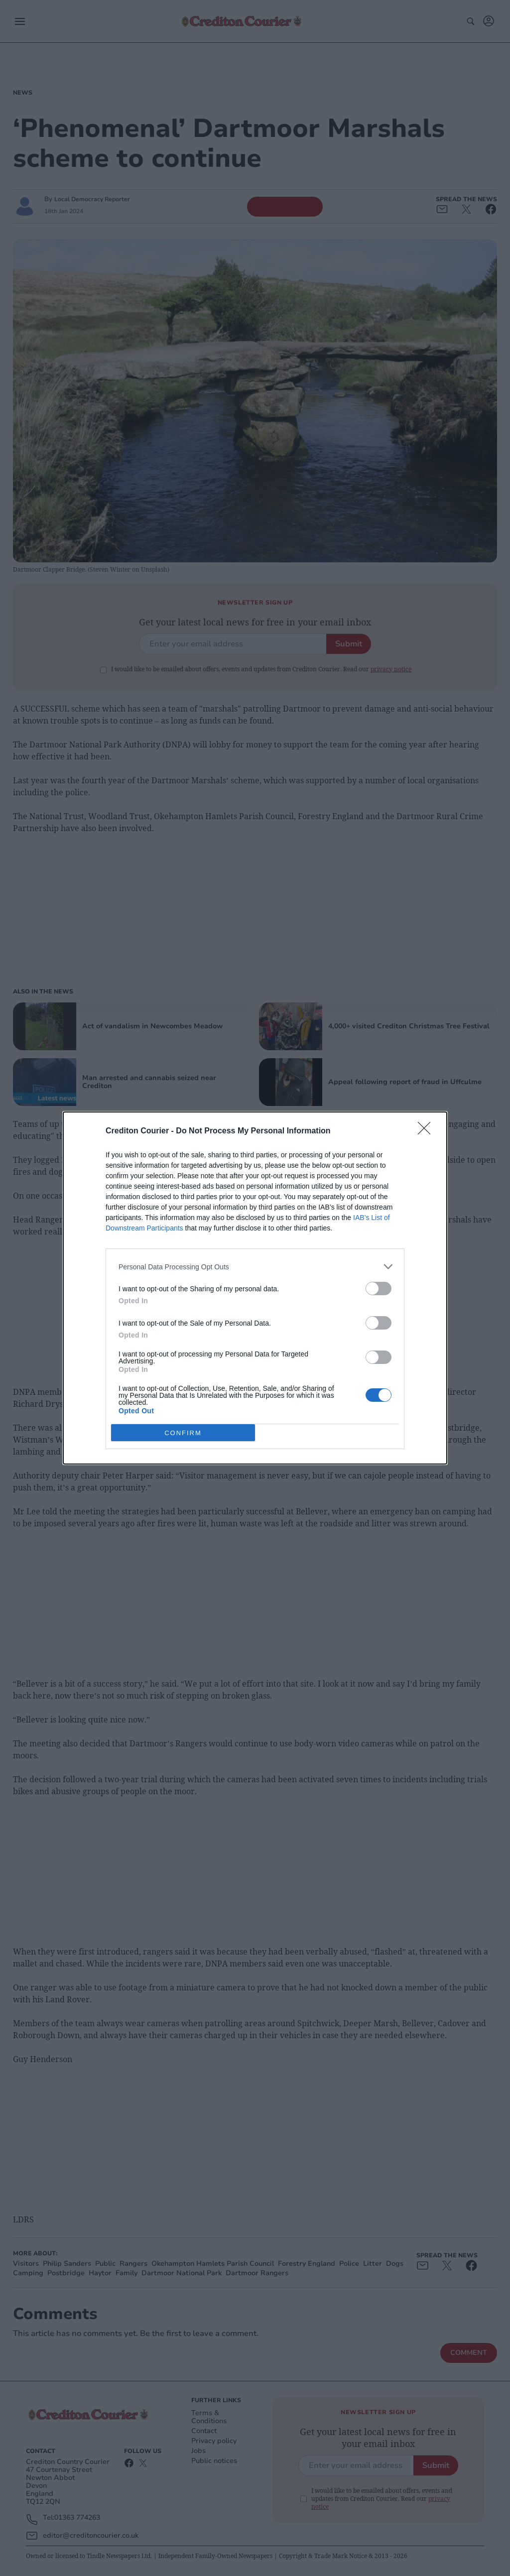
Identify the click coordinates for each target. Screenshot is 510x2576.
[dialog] (255, 1288)
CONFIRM (183, 1432)
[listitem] (255, 1266)
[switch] (378, 1288)
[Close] (427, 1131)
